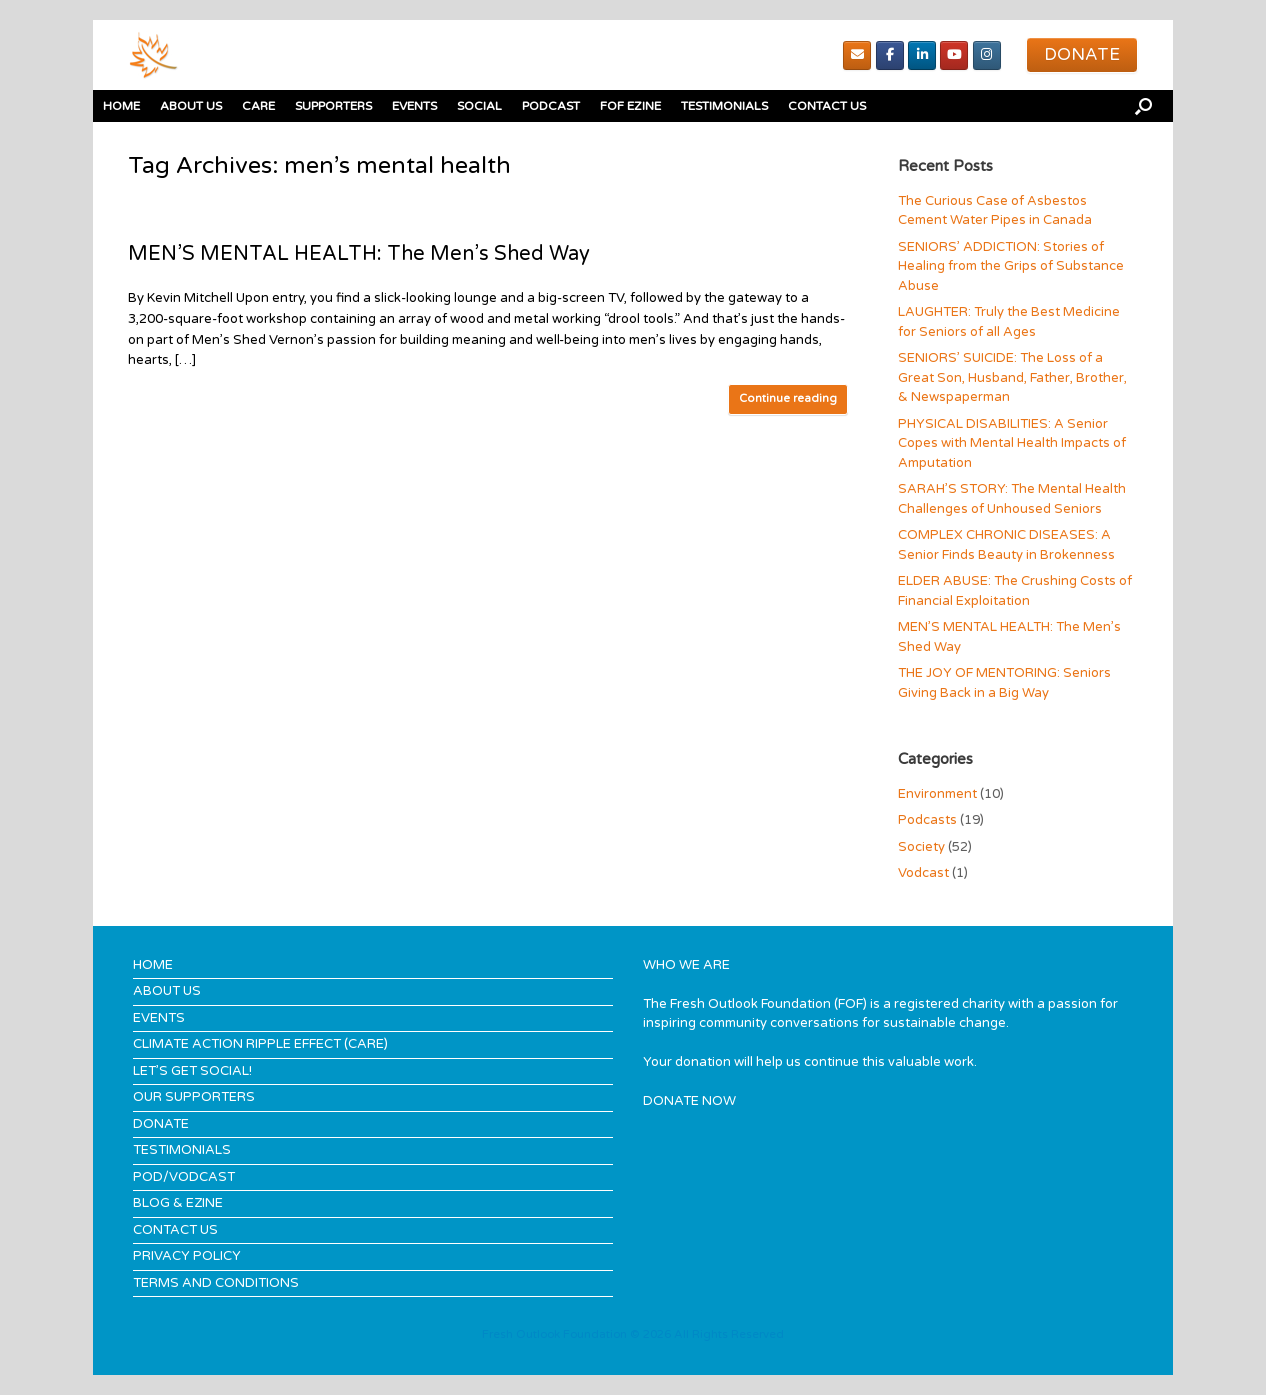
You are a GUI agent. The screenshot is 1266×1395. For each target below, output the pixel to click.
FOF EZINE (630, 106)
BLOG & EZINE (178, 1203)
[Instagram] (987, 55)
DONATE (161, 1124)
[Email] (857, 55)
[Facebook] (890, 55)
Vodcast (923, 873)
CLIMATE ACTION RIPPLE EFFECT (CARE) (260, 1044)
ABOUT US (191, 106)
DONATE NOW (689, 1101)
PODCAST (551, 106)
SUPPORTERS (333, 106)
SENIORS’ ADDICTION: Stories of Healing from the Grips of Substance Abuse (1011, 266)
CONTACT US (827, 106)
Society (921, 847)
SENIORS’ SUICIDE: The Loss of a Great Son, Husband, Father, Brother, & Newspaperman (1012, 377)
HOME (121, 106)
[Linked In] (922, 55)
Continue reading (788, 398)
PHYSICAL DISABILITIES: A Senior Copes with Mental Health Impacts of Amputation (1012, 443)
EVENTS (414, 106)
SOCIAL (479, 106)
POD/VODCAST (184, 1177)
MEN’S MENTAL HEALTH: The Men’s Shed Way (359, 254)
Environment (937, 794)
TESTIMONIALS (724, 106)
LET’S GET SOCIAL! (192, 1071)
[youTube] (954, 55)
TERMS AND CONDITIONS (216, 1283)
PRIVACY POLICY (187, 1256)
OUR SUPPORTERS (194, 1097)
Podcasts (927, 820)
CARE (258, 106)
